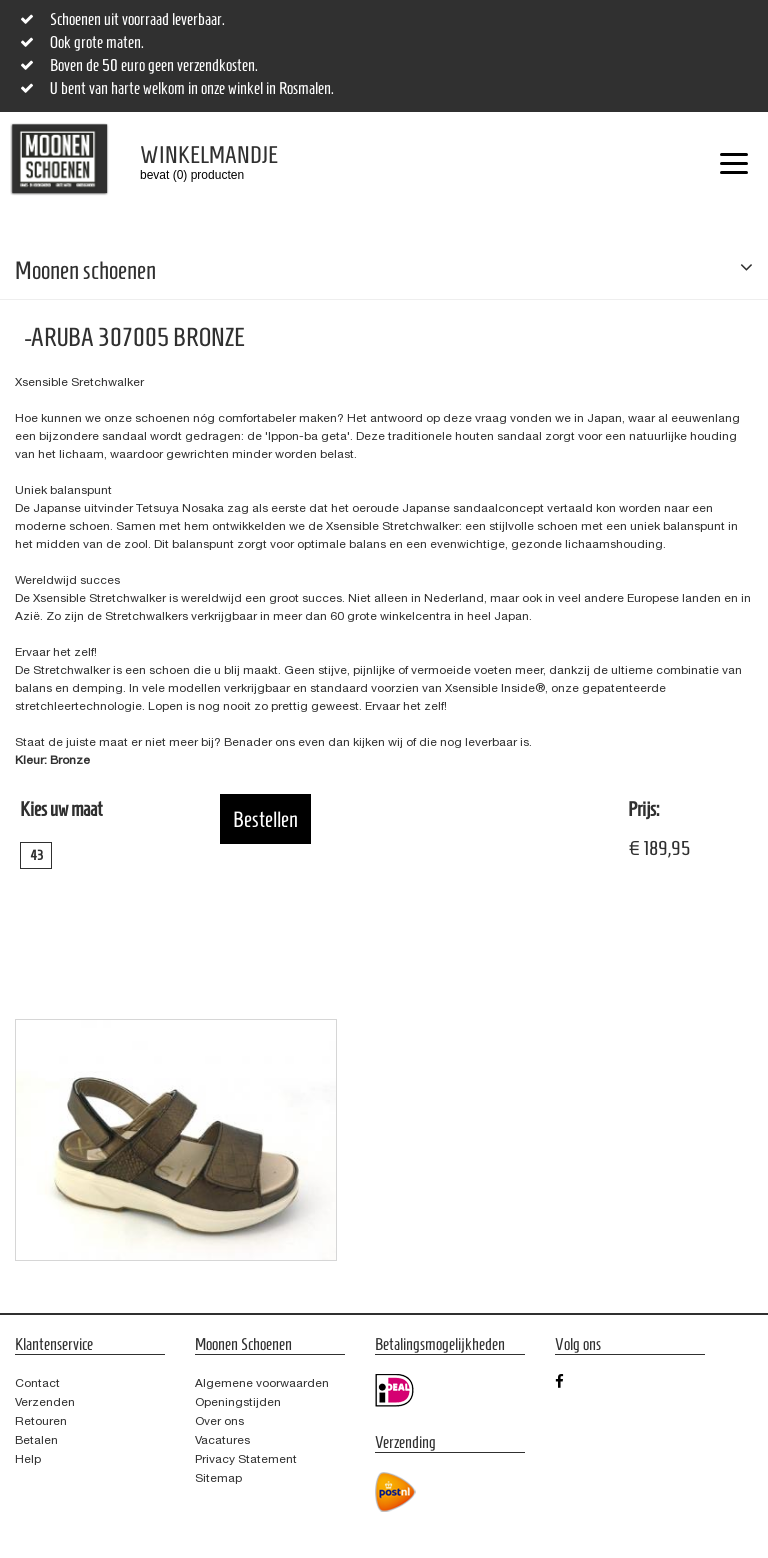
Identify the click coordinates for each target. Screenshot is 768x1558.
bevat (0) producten (194, 162)
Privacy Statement (246, 1459)
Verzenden (45, 1402)
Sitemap (218, 1478)
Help (28, 1459)
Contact (37, 1383)
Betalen (36, 1440)
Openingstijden (238, 1402)
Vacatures (222, 1440)
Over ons (219, 1421)
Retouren (41, 1421)
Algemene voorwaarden (262, 1383)
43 (36, 855)
